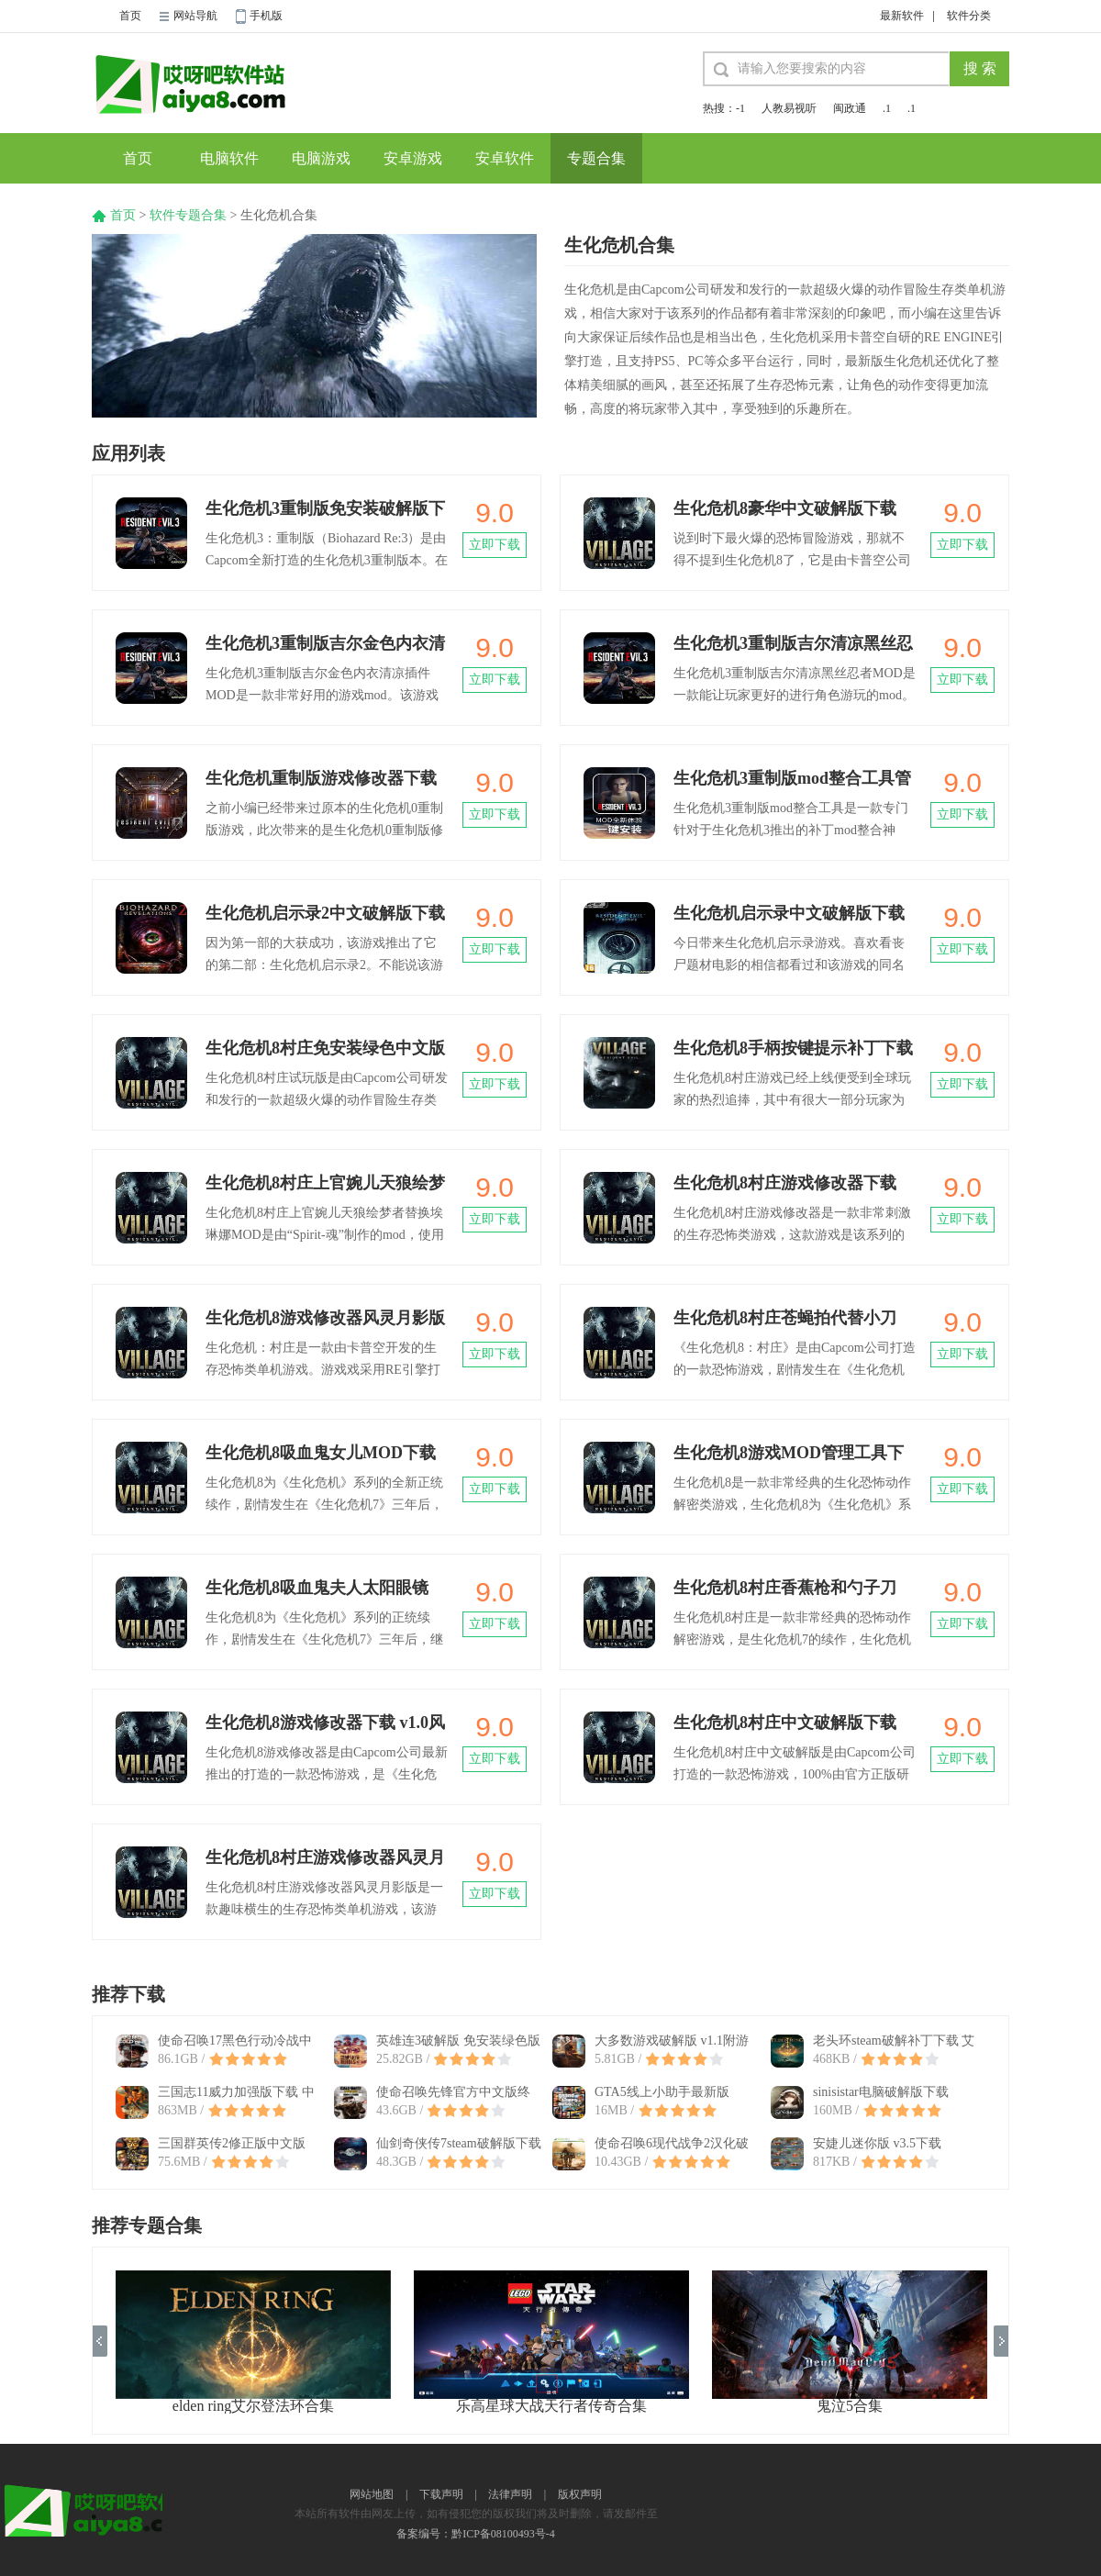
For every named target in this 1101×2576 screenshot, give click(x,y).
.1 (887, 108)
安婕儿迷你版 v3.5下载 (877, 2143)
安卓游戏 (413, 158)
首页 (130, 15)
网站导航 (195, 15)
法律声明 (510, 2494)
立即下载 (494, 545)
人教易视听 (789, 108)
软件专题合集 (188, 215)
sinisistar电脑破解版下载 (881, 2092)
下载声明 (441, 2494)
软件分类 (969, 15)
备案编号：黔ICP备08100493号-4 (475, 2533)
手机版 (266, 15)
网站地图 (372, 2494)
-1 (740, 108)
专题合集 (596, 158)
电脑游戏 (321, 158)
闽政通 (849, 108)
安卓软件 (504, 158)
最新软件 (902, 15)
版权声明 (580, 2494)
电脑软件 (229, 158)
